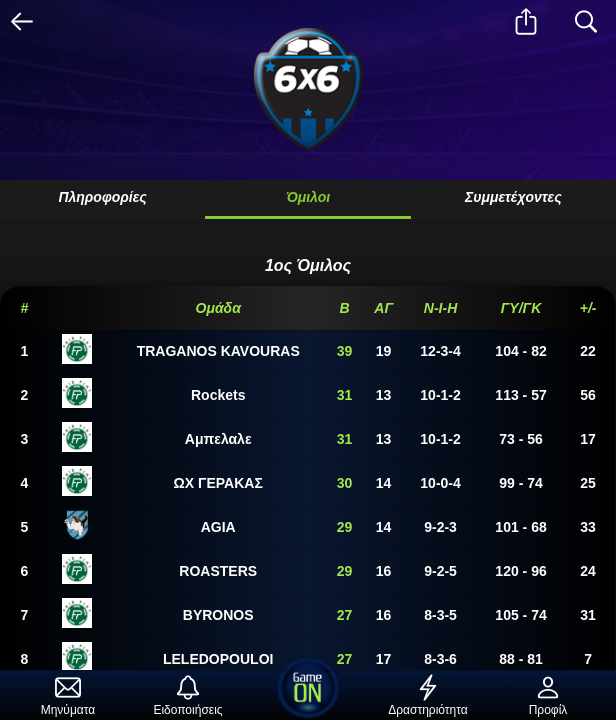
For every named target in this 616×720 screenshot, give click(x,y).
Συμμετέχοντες (513, 197)
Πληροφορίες (102, 197)
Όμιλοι (308, 197)
